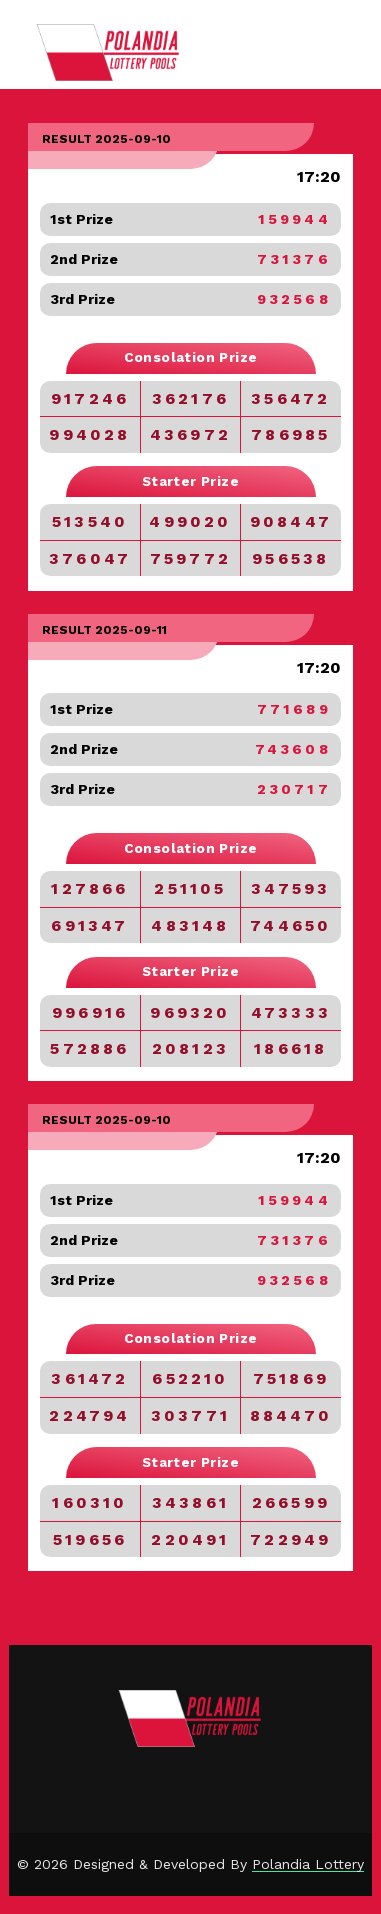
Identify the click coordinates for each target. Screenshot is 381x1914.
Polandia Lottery (308, 1864)
